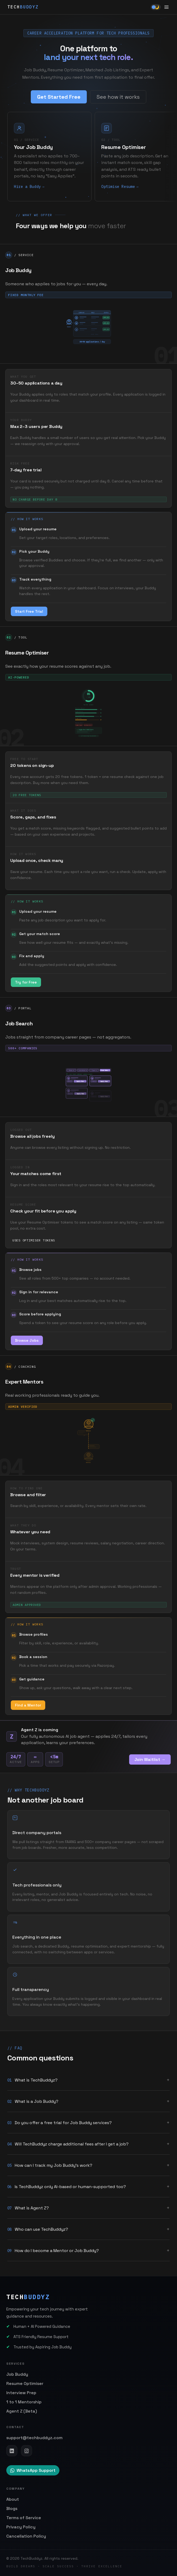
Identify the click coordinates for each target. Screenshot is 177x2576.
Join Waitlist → (149, 1759)
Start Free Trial (29, 615)
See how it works (118, 97)
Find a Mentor (28, 1709)
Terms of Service (23, 2517)
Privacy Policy (21, 2527)
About (12, 2499)
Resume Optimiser (24, 2383)
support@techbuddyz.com (34, 2437)
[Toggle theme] (156, 7)
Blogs (11, 2508)
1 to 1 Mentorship (24, 2402)
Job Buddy (17, 2374)
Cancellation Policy (26, 2536)
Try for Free (26, 986)
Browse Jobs (27, 1344)
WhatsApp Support (32, 2470)
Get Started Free (58, 97)
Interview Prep (21, 2392)
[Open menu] (166, 7)
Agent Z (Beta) (21, 2411)
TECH (23, 6)
